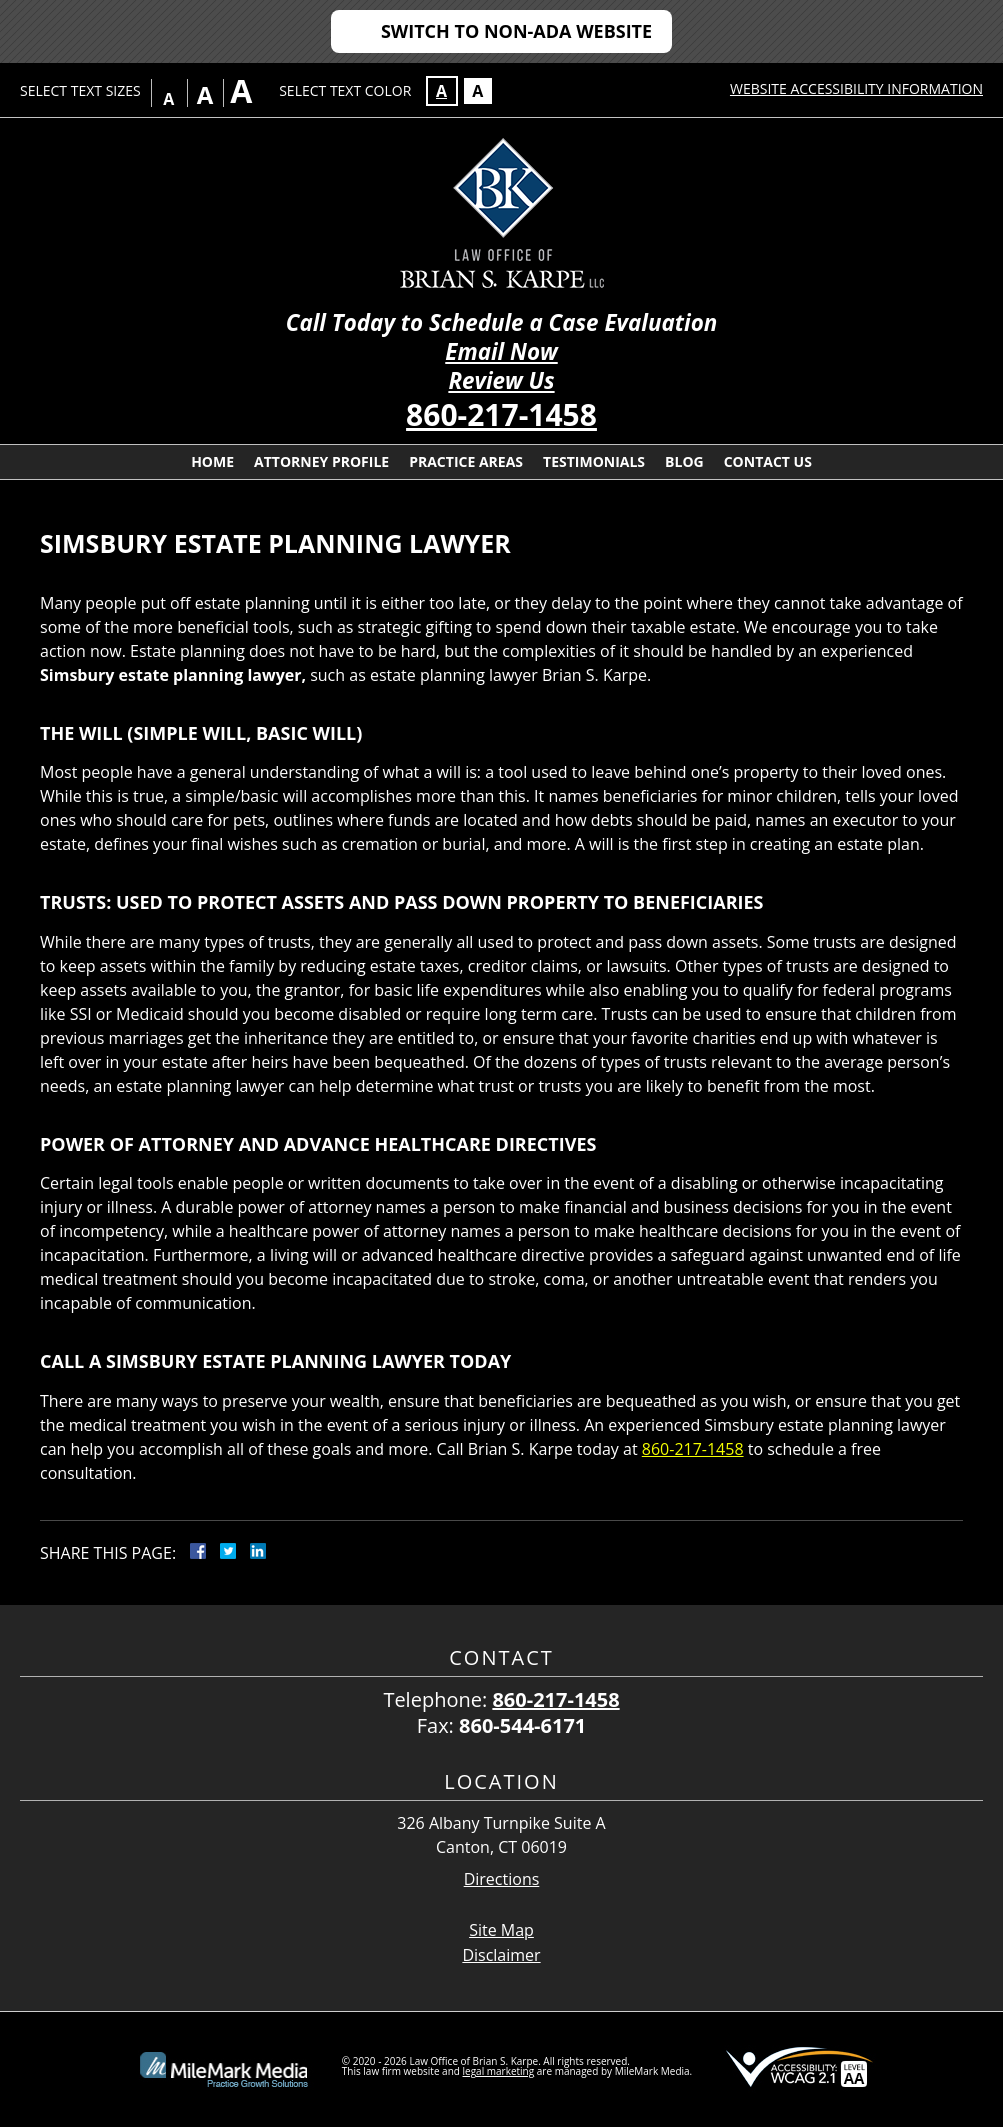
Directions (502, 1879)
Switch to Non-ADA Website (516, 31)
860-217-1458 (501, 414)
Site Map (501, 1930)
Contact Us (768, 461)
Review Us (501, 380)
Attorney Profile (321, 461)
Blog (684, 461)
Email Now (501, 351)
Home (212, 461)
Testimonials (594, 461)
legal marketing (499, 2071)
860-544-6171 (522, 1725)
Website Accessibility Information (856, 88)
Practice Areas (466, 461)
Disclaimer (501, 1955)
